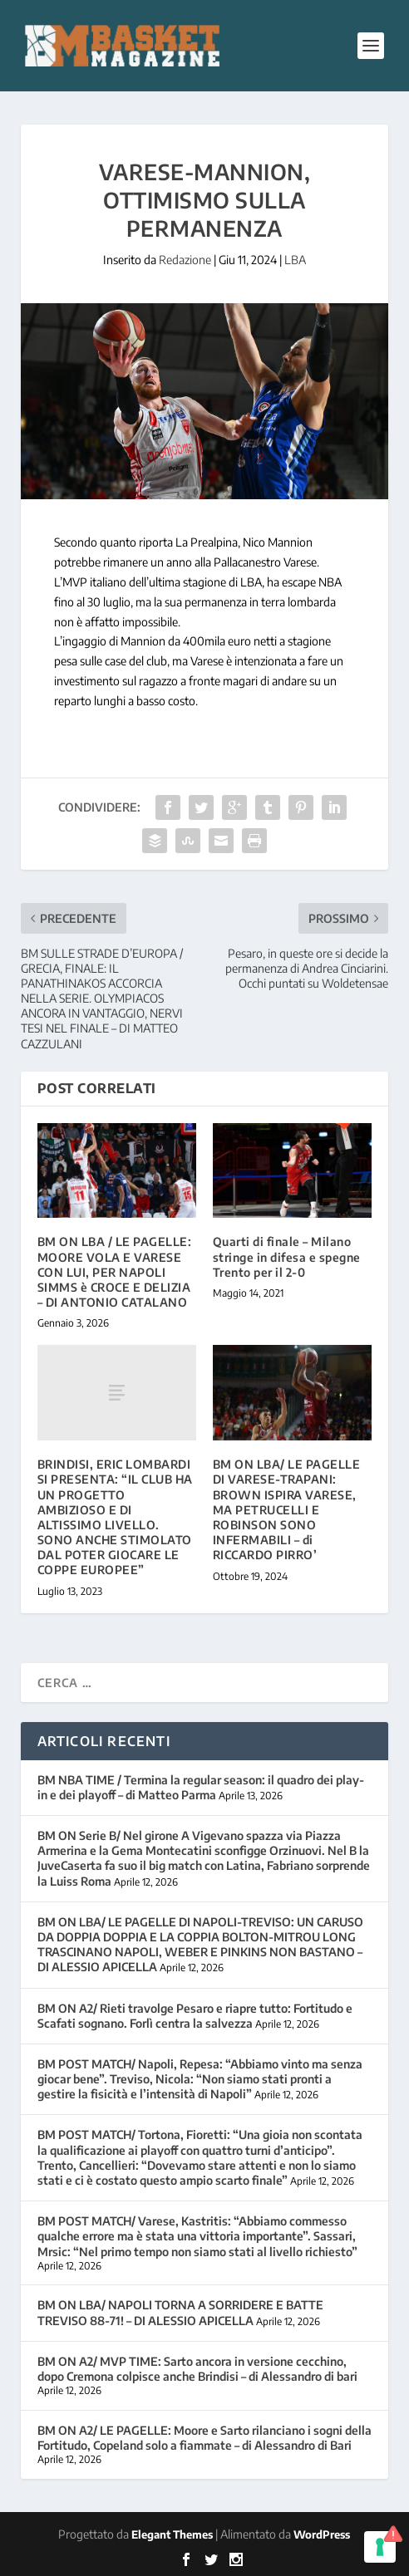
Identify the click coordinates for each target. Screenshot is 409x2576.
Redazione (185, 260)
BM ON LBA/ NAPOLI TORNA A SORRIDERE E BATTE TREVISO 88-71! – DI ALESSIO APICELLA (180, 2312)
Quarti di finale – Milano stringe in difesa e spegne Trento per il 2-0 (287, 1256)
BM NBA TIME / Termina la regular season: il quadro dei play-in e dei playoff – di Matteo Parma (200, 1787)
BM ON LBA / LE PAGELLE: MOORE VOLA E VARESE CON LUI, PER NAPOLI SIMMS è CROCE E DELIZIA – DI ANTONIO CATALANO (114, 1271)
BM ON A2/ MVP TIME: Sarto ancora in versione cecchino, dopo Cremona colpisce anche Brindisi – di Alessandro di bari (197, 2368)
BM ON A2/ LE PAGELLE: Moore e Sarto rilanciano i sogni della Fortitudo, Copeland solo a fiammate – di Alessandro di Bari (204, 2437)
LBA (295, 260)
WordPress (321, 2534)
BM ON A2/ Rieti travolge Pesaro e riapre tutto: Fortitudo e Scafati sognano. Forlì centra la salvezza (194, 2015)
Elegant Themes (172, 2534)
